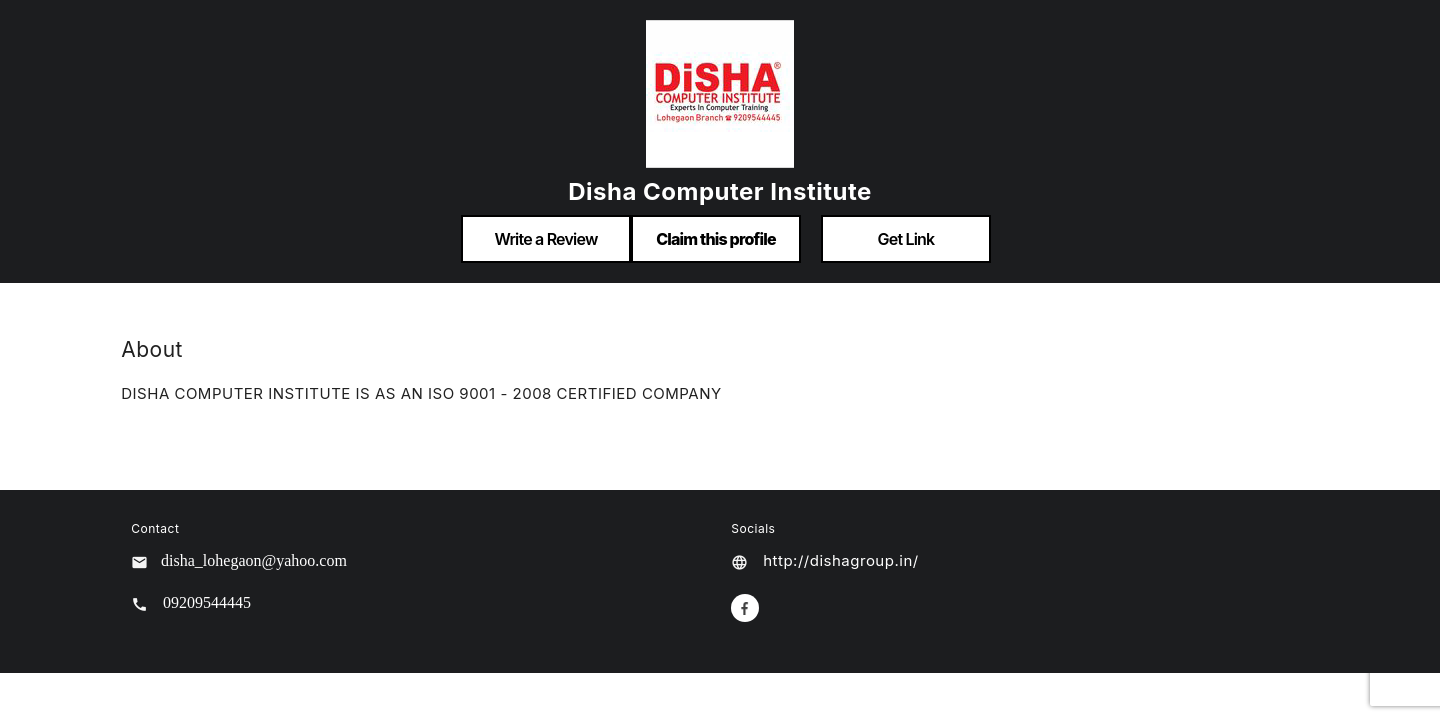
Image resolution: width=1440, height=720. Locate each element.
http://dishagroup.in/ (840, 560)
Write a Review (545, 239)
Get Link (906, 239)
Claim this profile (716, 239)
